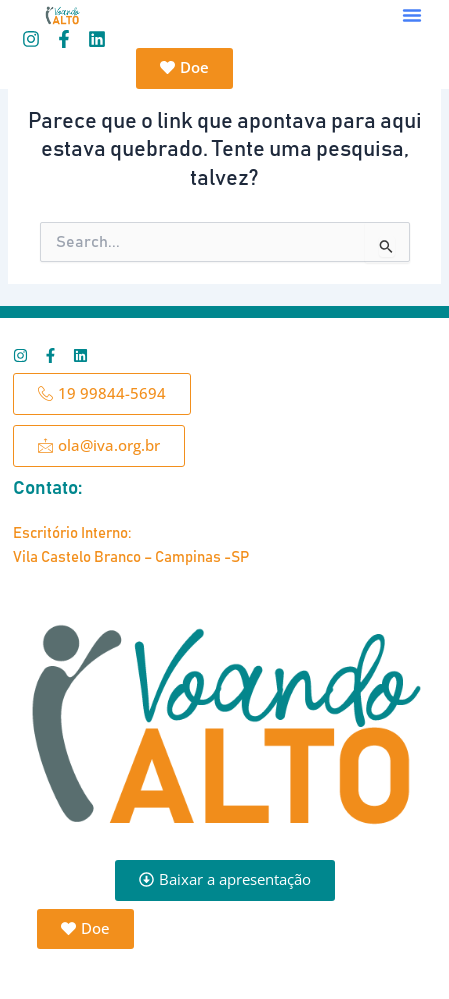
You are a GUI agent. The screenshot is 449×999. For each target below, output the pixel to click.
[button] (412, 15)
